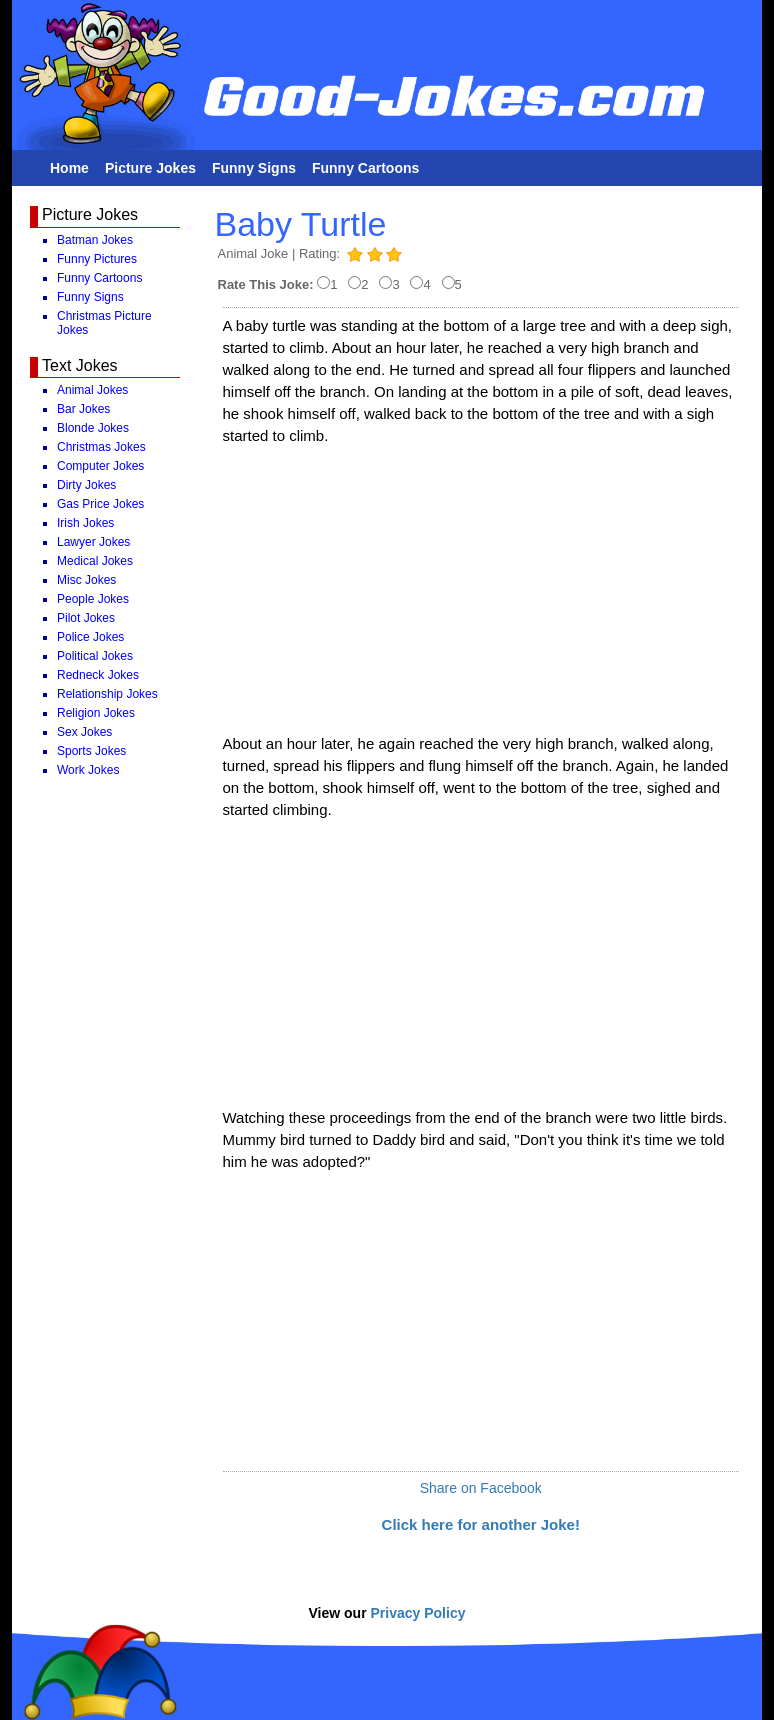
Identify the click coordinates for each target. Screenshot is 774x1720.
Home (69, 168)
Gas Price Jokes (100, 504)
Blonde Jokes (93, 428)
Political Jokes (95, 656)
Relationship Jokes (107, 694)
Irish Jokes (85, 523)
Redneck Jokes (98, 675)
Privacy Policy (418, 1613)
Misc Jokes (86, 580)
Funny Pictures (97, 259)
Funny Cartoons (365, 168)
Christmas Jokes (101, 447)
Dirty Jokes (86, 485)
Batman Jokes (95, 240)
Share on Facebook (481, 1488)
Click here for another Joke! (481, 1524)
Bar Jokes (83, 409)
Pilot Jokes (86, 618)
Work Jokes (88, 770)
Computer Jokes (100, 466)
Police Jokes (90, 637)
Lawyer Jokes (93, 542)
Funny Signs (254, 168)
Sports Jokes (91, 751)
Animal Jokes (92, 390)
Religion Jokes (96, 713)
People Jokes (93, 599)
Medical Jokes (95, 561)
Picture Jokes (150, 168)
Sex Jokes (84, 732)
